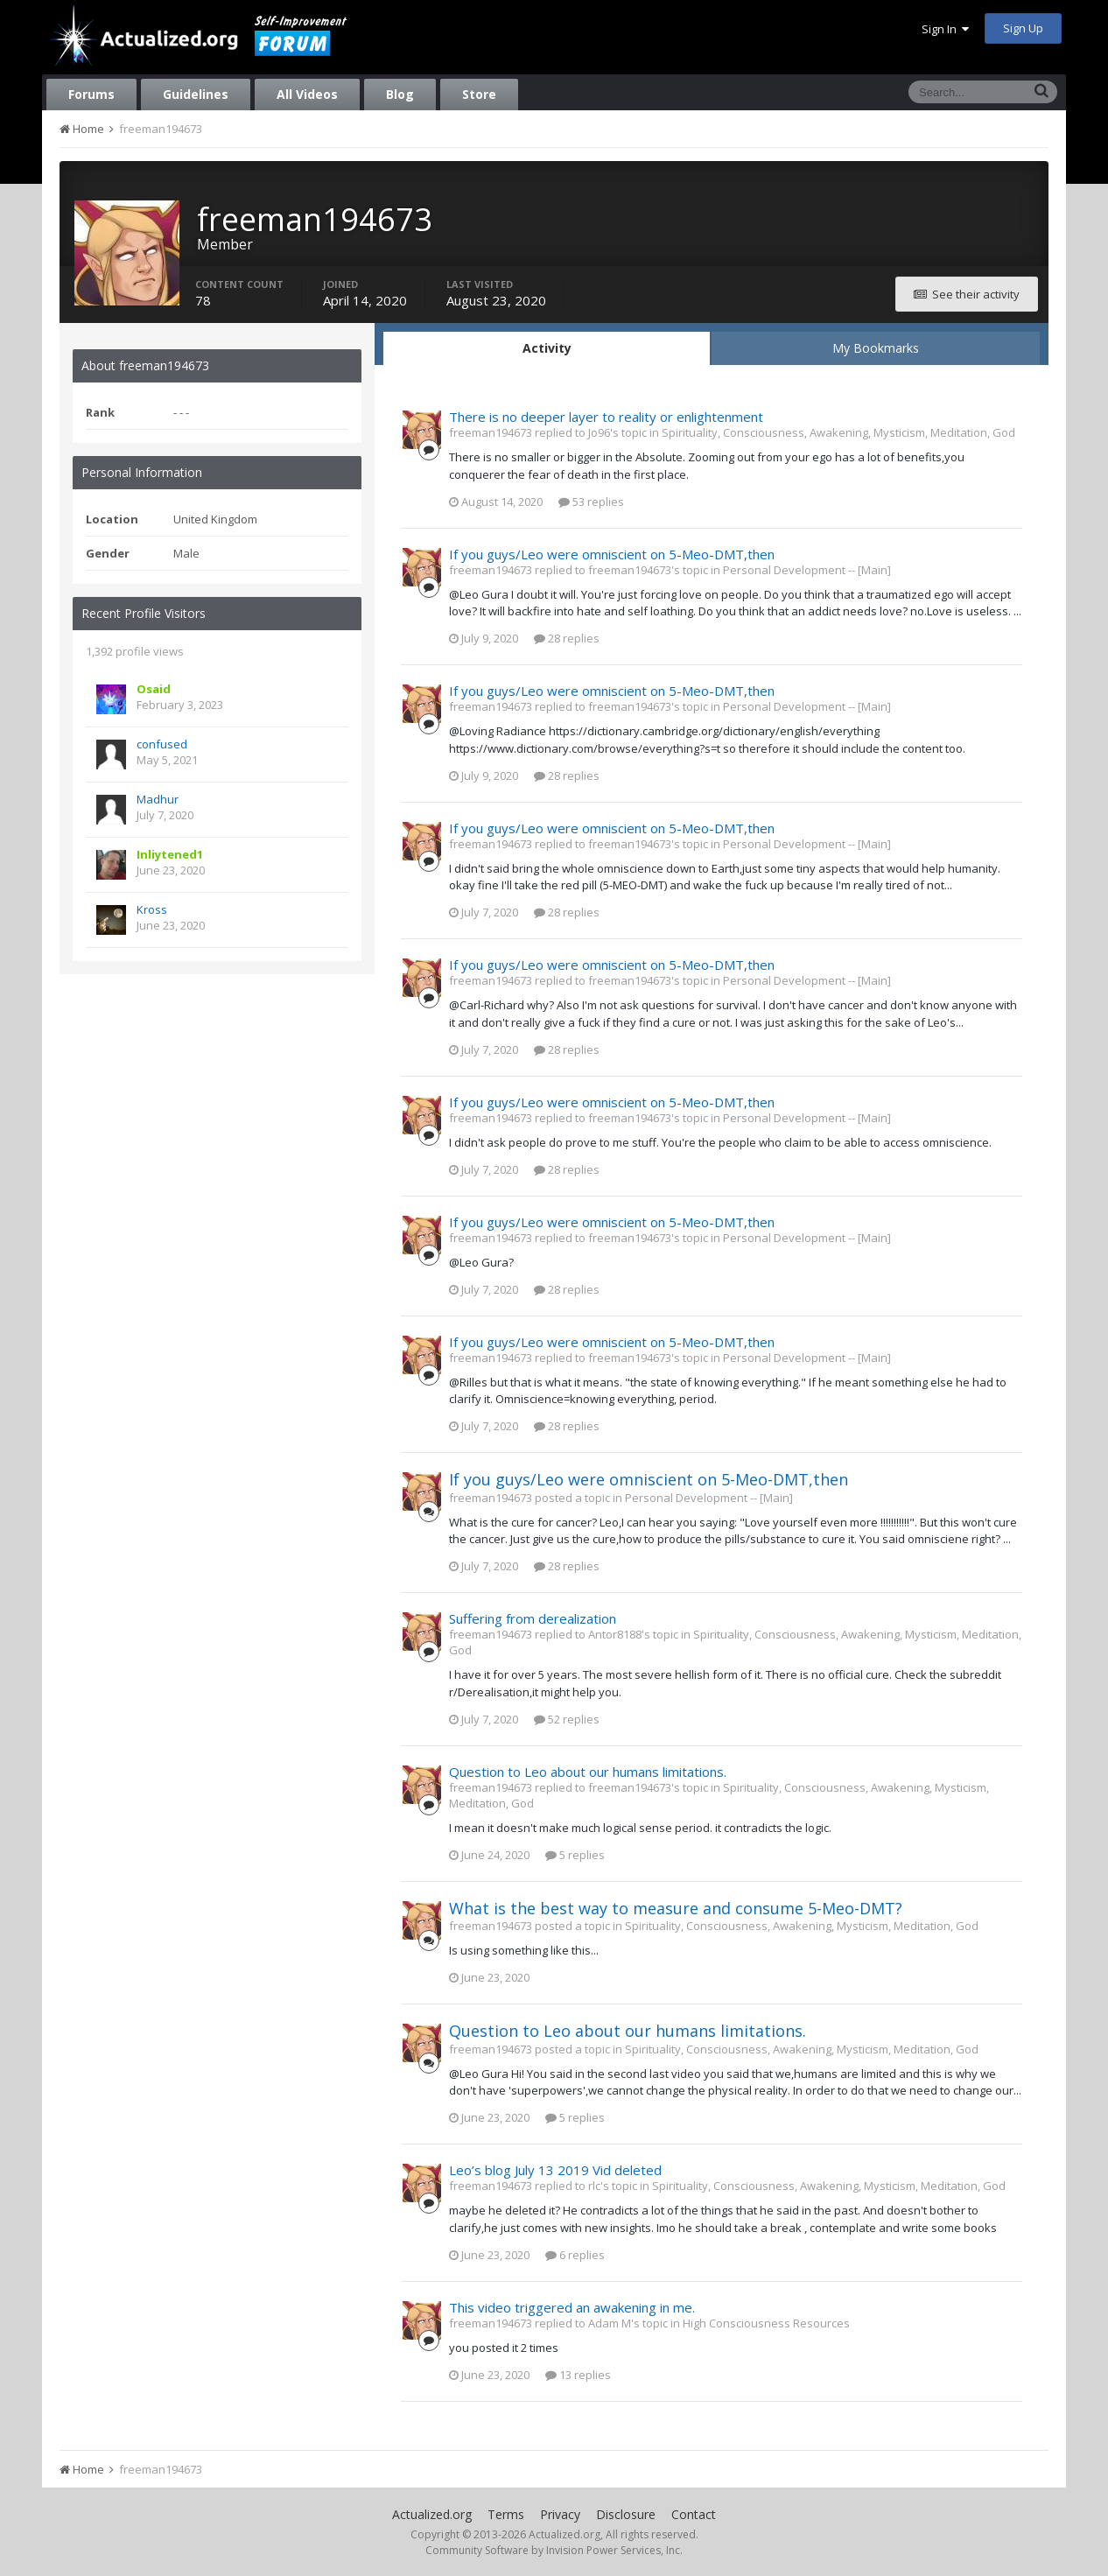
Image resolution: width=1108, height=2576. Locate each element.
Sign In (945, 29)
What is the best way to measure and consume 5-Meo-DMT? (675, 1908)
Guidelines (195, 94)
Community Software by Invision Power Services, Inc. (554, 2550)
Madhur (158, 799)
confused (162, 744)
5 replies (575, 1855)
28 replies (567, 638)
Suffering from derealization (532, 1618)
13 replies (578, 2375)
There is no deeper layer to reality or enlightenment (606, 416)
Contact (693, 2514)
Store (479, 94)
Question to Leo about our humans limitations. (587, 1771)
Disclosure (626, 2514)
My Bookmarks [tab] (875, 348)
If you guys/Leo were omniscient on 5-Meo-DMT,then (612, 554)
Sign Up (1023, 28)
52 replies (567, 1719)
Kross (152, 909)
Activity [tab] (547, 348)
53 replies (591, 501)
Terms (505, 2514)
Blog (400, 94)
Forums (91, 94)
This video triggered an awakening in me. (572, 2307)
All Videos (307, 94)
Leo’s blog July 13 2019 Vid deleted (555, 2170)
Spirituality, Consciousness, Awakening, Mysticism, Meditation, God (838, 432)
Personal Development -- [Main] (807, 570)
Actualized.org (432, 2514)
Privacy (560, 2514)
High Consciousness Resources (766, 2323)
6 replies (575, 2255)
